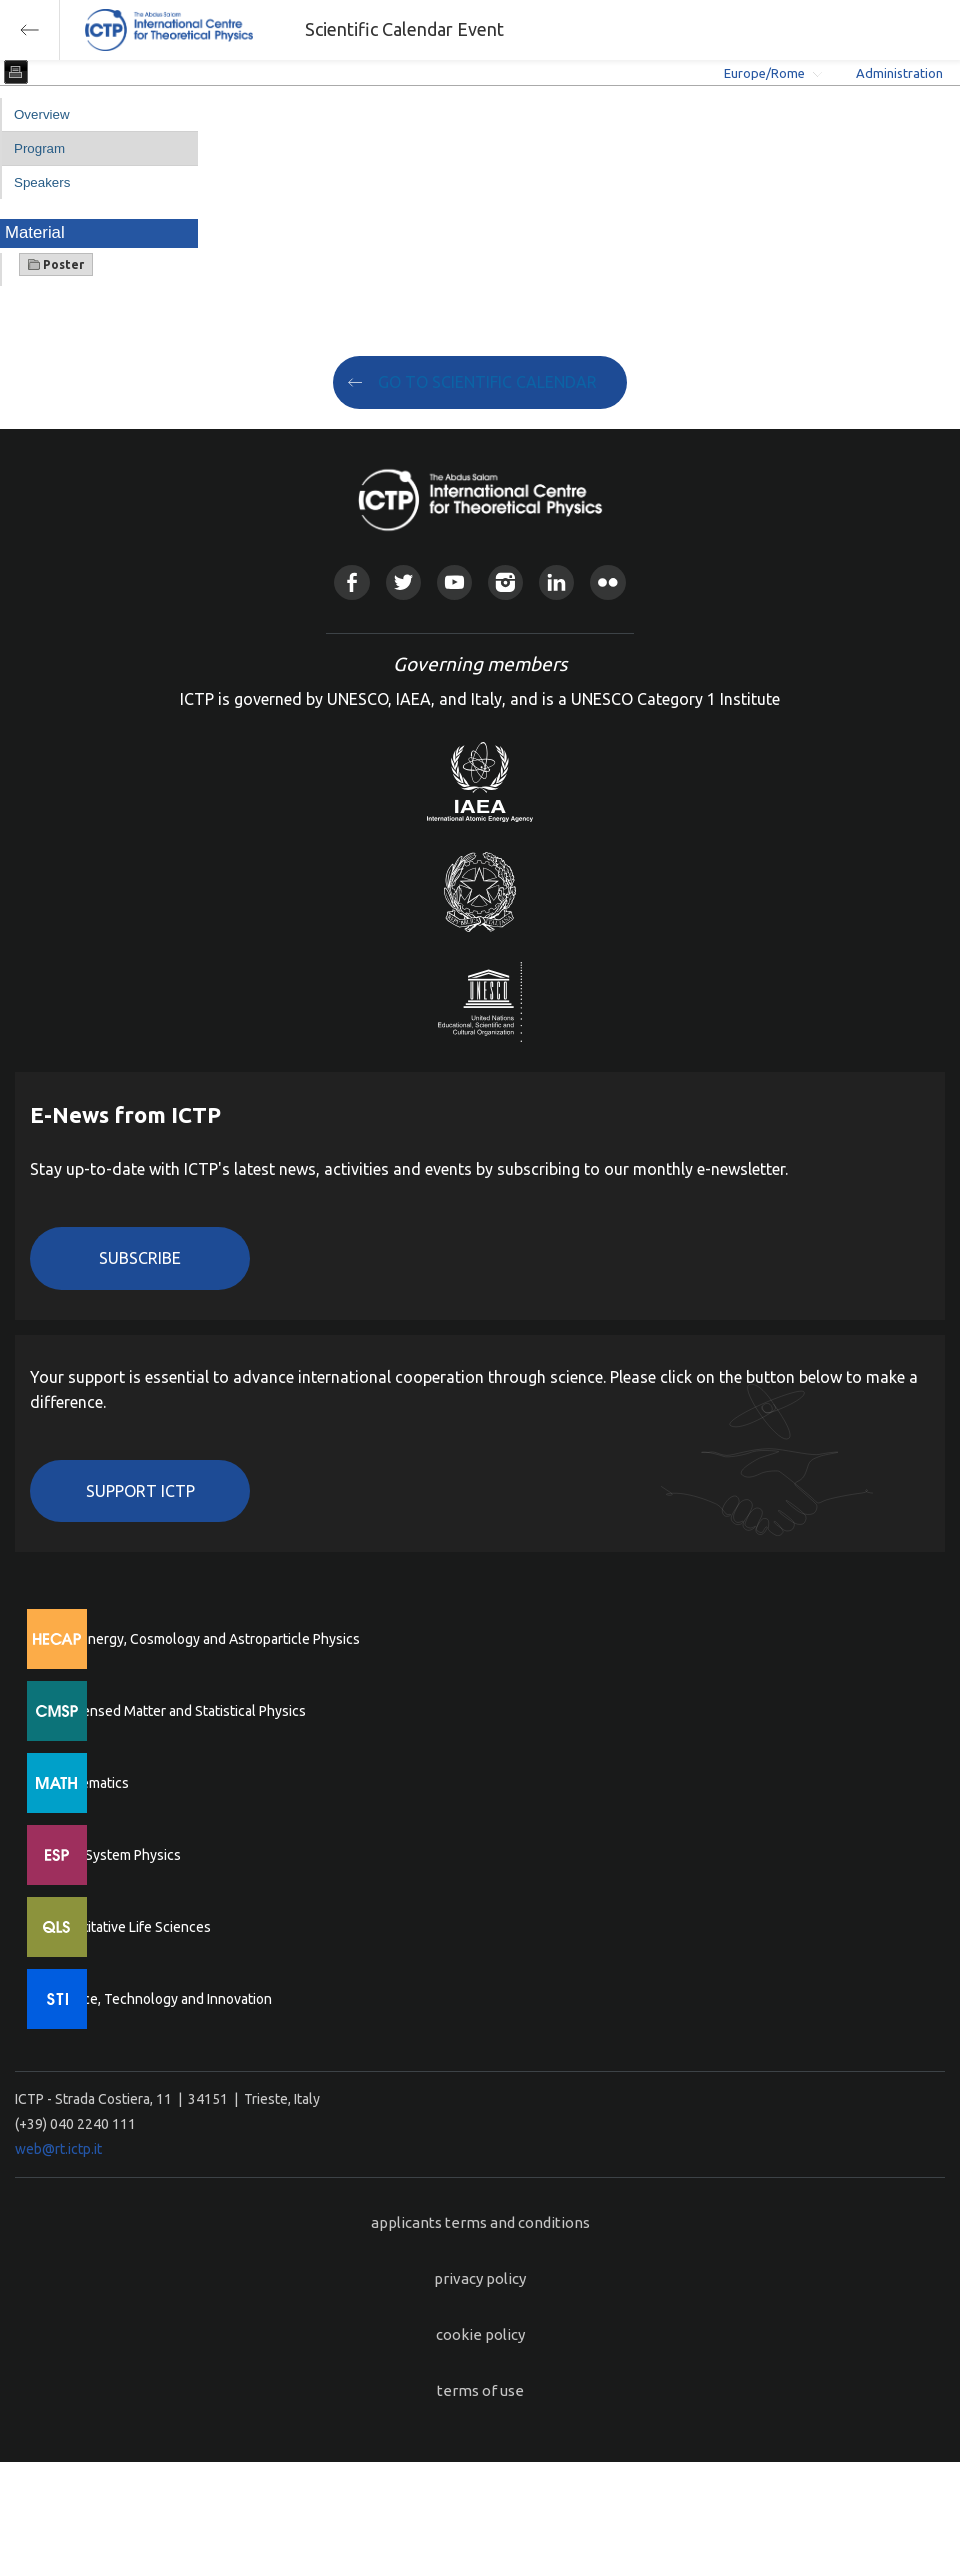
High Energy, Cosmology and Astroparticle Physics (204, 1639)
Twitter (403, 582)
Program (39, 148)
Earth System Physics (115, 1855)
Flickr (607, 582)
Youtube (454, 582)
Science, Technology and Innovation (160, 1999)
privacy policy (480, 2278)
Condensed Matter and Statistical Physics (177, 1711)
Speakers (42, 182)
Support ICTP (140, 1491)
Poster (56, 265)
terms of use (480, 2390)
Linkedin (556, 582)
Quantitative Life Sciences (130, 1927)
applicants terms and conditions (480, 2222)
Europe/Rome (764, 73)
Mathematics (89, 1783)
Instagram (505, 582)
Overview (42, 114)
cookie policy (480, 2334)
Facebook (351, 582)
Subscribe (140, 1258)
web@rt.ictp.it (58, 2149)
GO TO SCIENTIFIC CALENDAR (487, 382)
